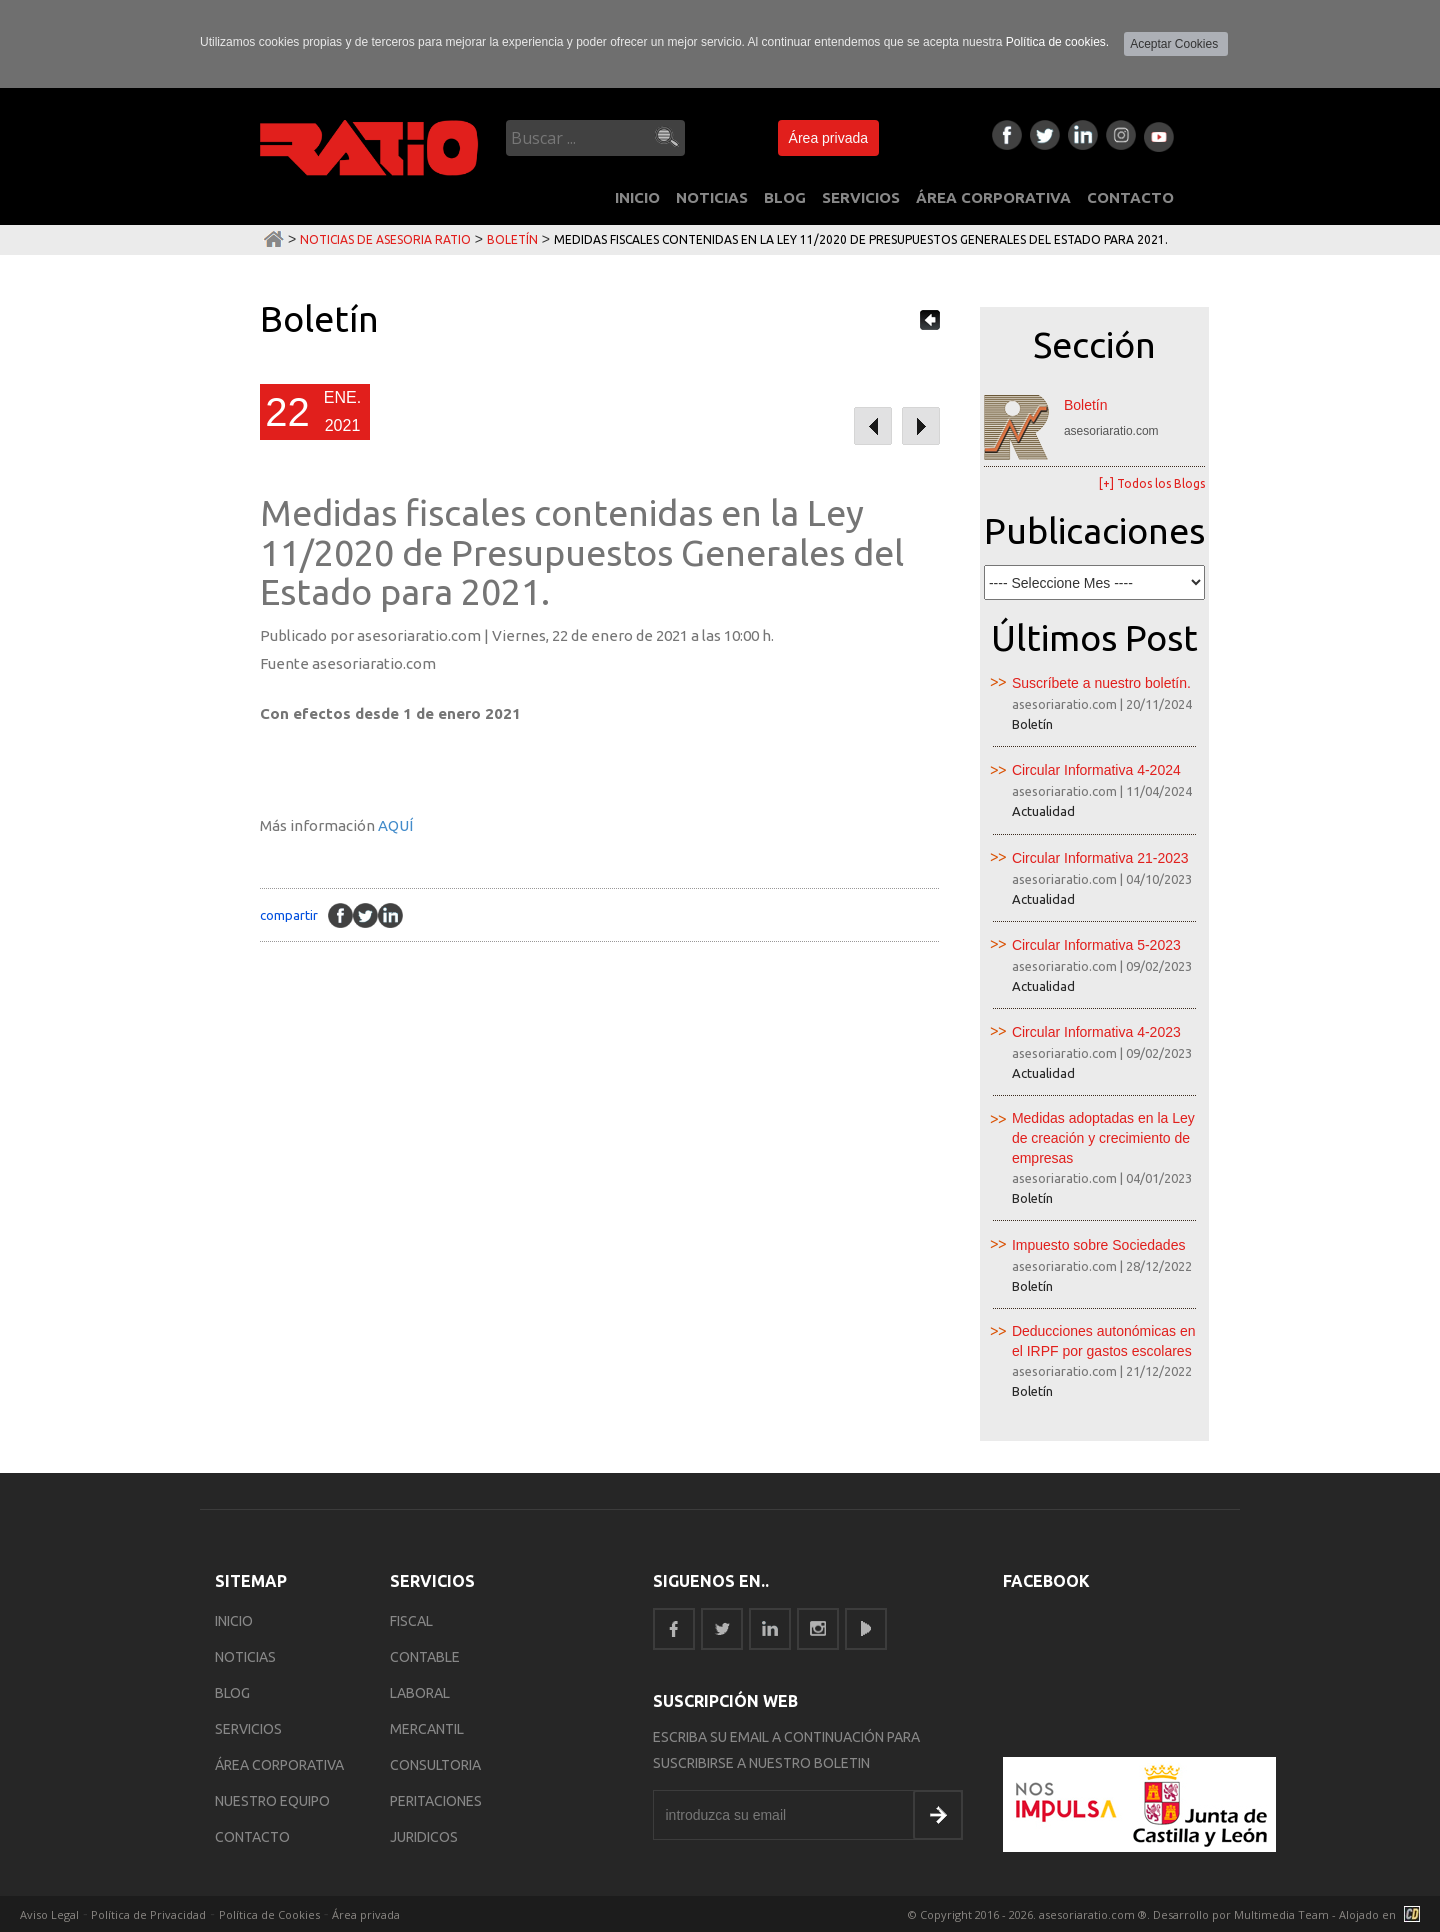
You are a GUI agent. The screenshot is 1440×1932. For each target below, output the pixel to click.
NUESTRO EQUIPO (272, 1801)
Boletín (512, 239)
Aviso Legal (49, 1914)
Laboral (420, 1693)
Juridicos (424, 1837)
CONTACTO (1130, 197)
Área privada (828, 138)
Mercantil (427, 1729)
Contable (425, 1657)
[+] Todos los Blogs (1152, 483)
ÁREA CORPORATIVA (993, 197)
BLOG (785, 197)
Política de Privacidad (148, 1914)
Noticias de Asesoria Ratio (385, 239)
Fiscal (411, 1621)
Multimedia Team (1281, 1914)
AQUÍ (395, 825)
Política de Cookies (269, 1914)
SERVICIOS (861, 197)
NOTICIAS (712, 197)
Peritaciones (436, 1801)
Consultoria (435, 1765)
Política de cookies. (1057, 42)
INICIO (637, 197)
